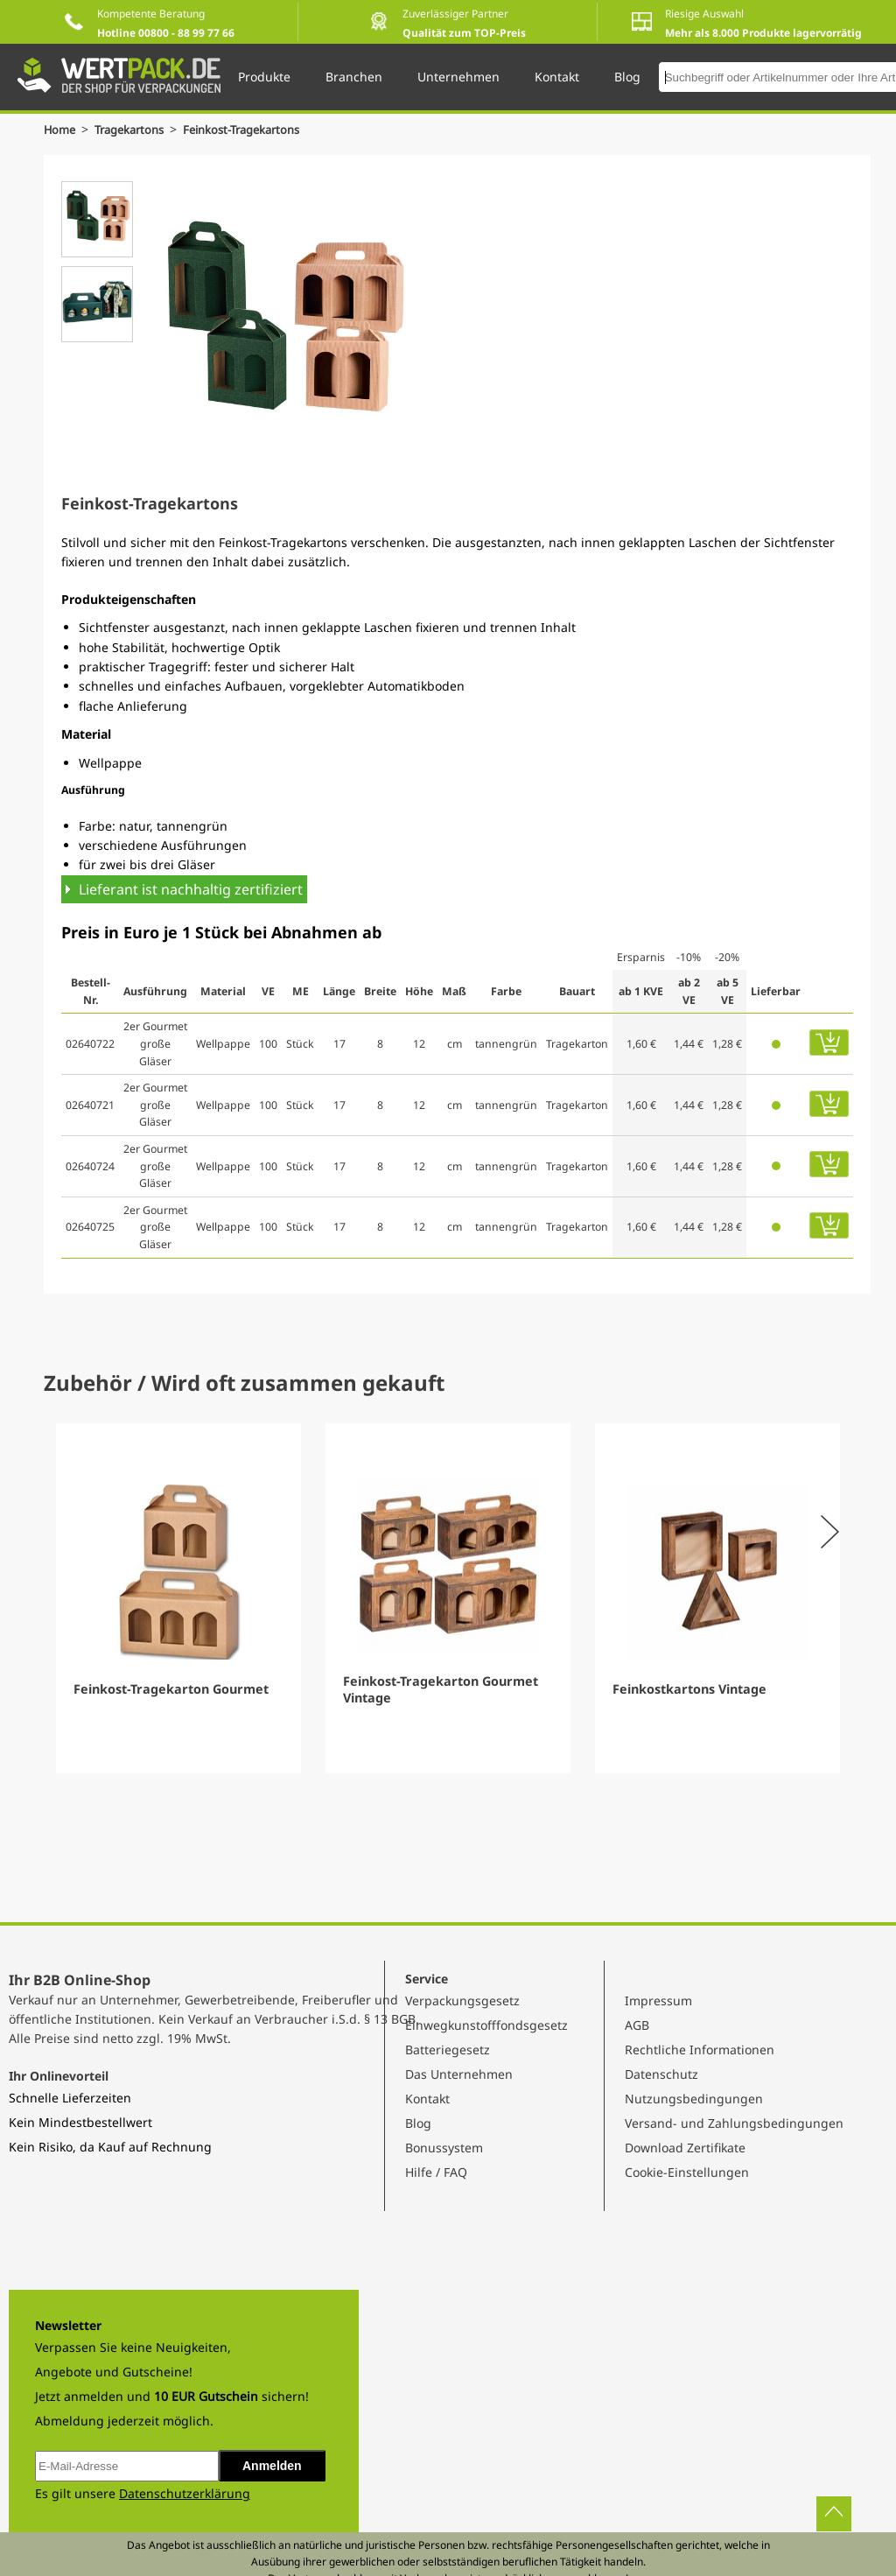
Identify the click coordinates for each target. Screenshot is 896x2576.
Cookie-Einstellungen (687, 2172)
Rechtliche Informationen (699, 2049)
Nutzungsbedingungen (694, 2098)
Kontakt (427, 2098)
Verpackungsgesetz (462, 2000)
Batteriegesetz (447, 2049)
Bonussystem (444, 2147)
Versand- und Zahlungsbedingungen (734, 2123)
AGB (637, 2025)
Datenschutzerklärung (184, 2493)
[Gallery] (448, 1598)
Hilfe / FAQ (436, 2172)
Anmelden (272, 2466)
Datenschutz (661, 2074)
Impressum (658, 2000)
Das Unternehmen (459, 2074)
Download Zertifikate (685, 2147)
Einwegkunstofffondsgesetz (486, 2025)
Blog (418, 2123)
